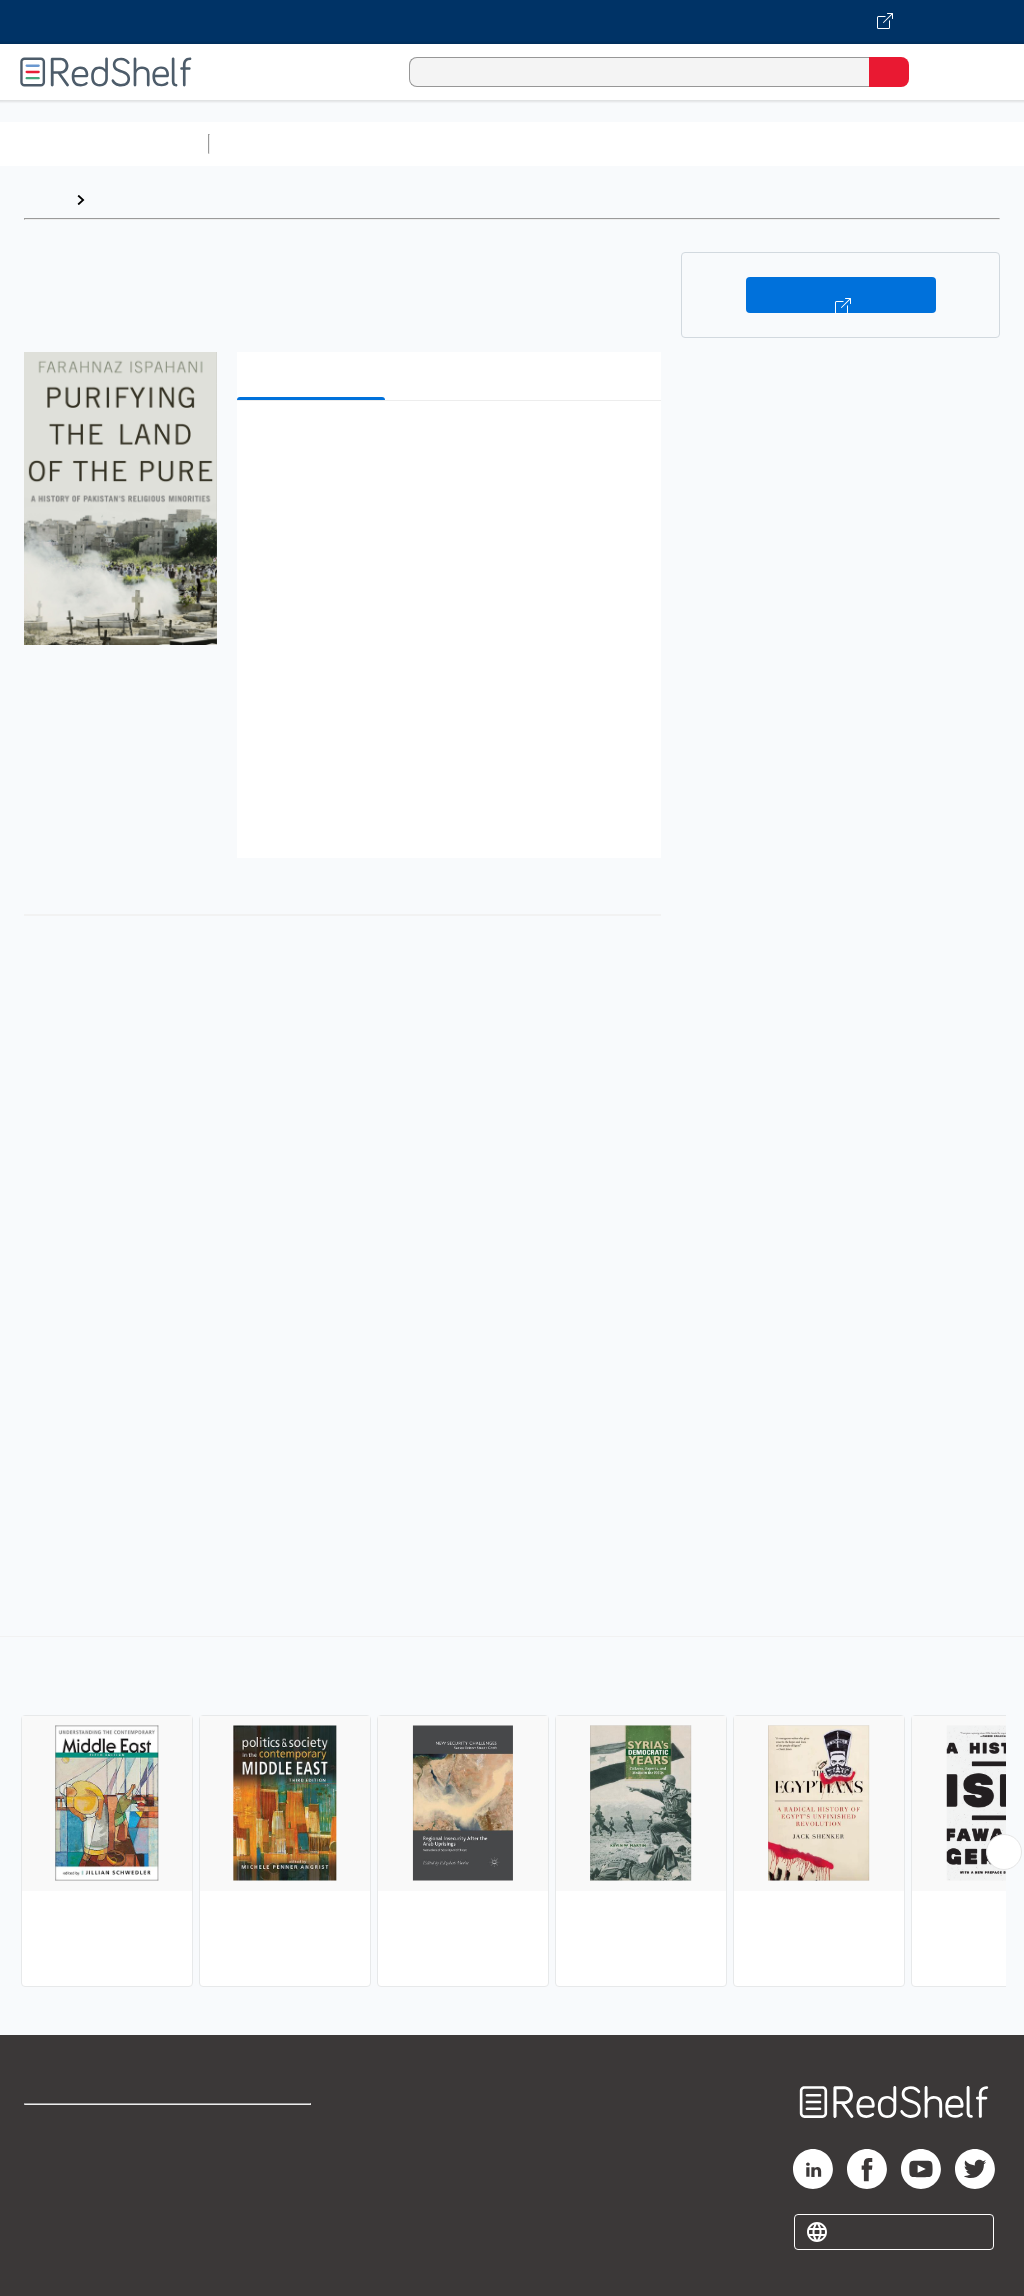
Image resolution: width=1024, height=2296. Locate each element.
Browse (123, 199)
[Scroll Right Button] (1004, 1852)
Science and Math (392, 143)
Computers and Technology (571, 143)
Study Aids (270, 143)
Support (51, 2172)
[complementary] (512, 1814)
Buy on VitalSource (841, 295)
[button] (447, 446)
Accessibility (260, 2216)
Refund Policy (264, 2172)
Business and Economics (776, 143)
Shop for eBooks (83, 2128)
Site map (55, 2260)
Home (45, 199)
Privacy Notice (75, 2216)
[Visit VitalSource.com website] (512, 22)
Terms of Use (262, 2128)
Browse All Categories (104, 143)
